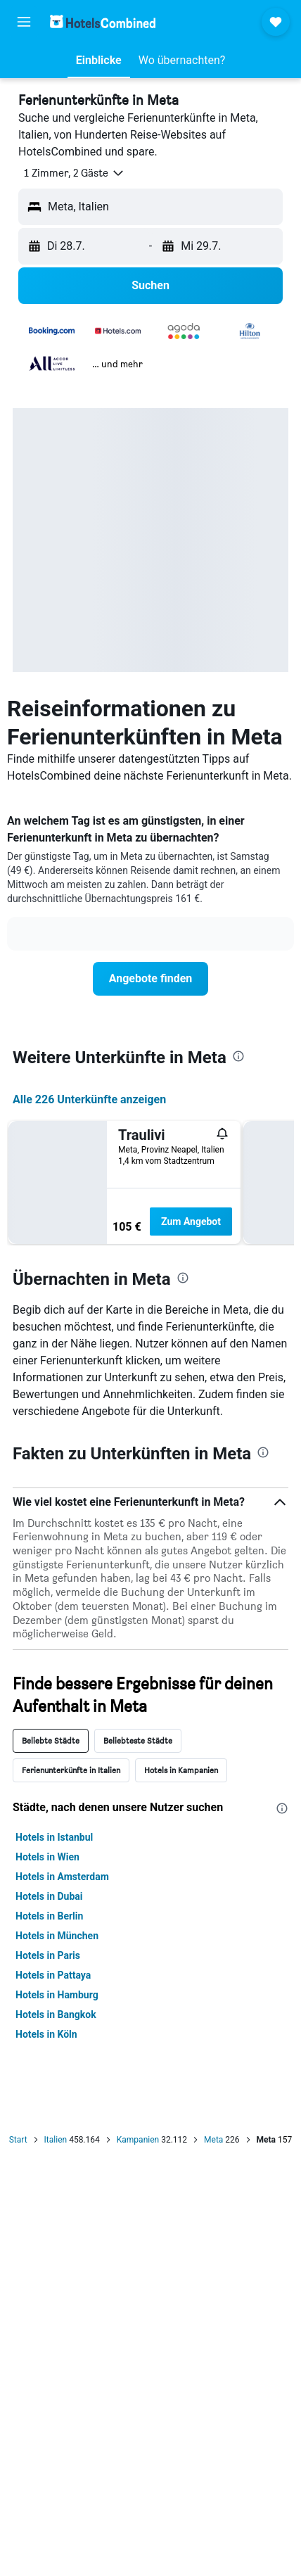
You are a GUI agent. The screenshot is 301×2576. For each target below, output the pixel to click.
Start (18, 2140)
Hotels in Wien (47, 1857)
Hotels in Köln (46, 2034)
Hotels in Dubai (49, 1896)
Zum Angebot (191, 1221)
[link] (150, 979)
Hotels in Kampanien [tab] (181, 1770)
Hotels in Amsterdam (62, 1876)
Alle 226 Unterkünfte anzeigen (89, 1099)
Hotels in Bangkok (55, 2014)
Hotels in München (56, 1935)
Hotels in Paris (47, 1955)
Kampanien (138, 2140)
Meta (213, 2140)
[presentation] (238, 1056)
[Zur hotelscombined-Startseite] (103, 21)
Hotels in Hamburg (56, 1994)
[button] (23, 21)
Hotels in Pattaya (53, 1975)
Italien (56, 2140)
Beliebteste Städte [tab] (137, 1740)
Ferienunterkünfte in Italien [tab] (71, 1770)
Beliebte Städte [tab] (50, 1740)
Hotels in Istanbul (54, 1837)
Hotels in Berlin (49, 1916)
